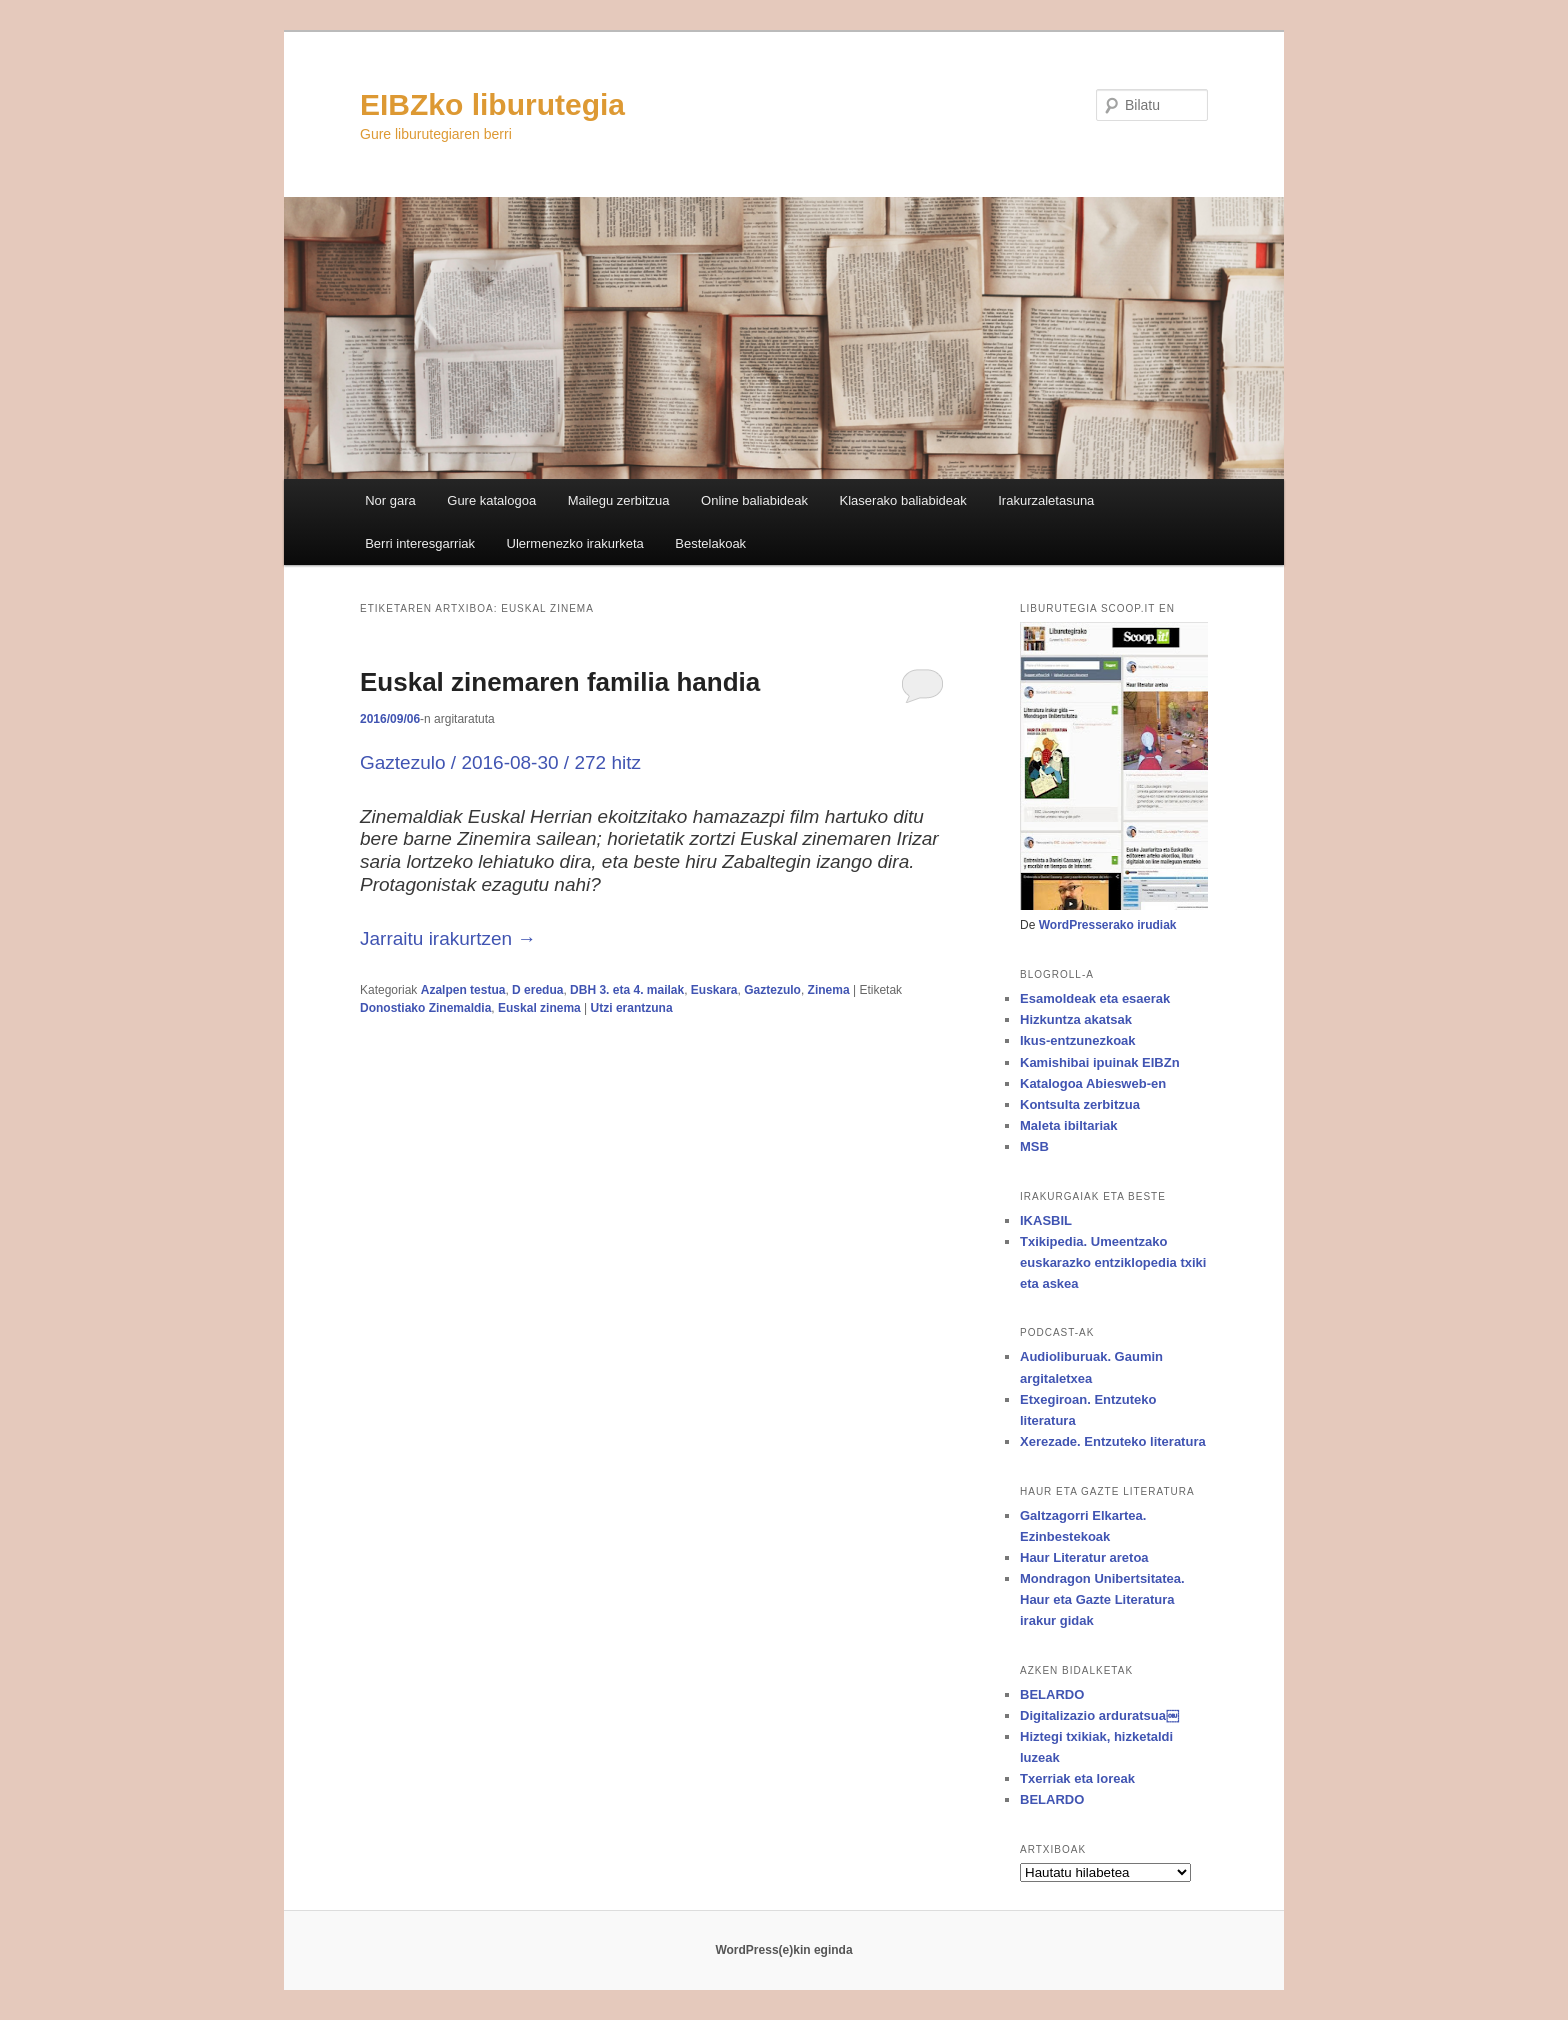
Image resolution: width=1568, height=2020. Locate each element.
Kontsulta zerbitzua (1080, 1104)
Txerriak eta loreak (1077, 1778)
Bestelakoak (710, 543)
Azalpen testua (463, 990)
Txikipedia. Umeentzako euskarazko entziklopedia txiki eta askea (1113, 1262)
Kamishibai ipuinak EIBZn (1100, 1062)
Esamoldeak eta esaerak (1095, 998)
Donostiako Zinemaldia (425, 1008)
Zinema (829, 990)
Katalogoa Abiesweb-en (1093, 1083)
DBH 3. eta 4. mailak (627, 990)
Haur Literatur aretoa (1084, 1557)
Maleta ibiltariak (1069, 1125)
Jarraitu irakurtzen (448, 938)
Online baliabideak (754, 500)
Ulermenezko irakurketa (575, 543)
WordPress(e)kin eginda (783, 1950)
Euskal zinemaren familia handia (560, 682)
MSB (1034, 1146)
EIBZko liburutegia (492, 104)
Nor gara (390, 500)
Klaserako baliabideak (903, 500)
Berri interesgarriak (420, 543)
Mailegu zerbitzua (619, 500)
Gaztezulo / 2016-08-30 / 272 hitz (500, 762)
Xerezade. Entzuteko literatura (1113, 1441)
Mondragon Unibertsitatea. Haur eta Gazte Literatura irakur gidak (1102, 1599)
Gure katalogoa (491, 500)
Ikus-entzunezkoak (1078, 1040)
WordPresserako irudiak (1108, 925)
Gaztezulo (772, 990)
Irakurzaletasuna (1046, 500)
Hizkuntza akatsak (1076, 1019)
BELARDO (1052, 1694)
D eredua (537, 990)
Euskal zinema (539, 1008)
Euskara (714, 990)
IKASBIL (1046, 1220)
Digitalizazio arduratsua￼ (1099, 1715)
